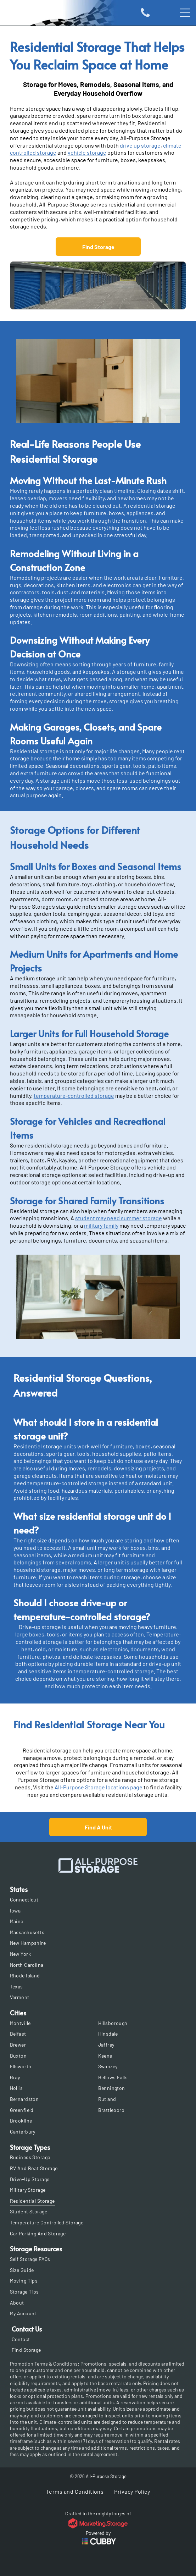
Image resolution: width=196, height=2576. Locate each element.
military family (101, 1225)
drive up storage (140, 145)
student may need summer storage (118, 1218)
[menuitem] (98, 1899)
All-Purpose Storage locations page (98, 1787)
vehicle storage (87, 152)
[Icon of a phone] (145, 16)
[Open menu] (185, 12)
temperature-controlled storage (74, 1095)
